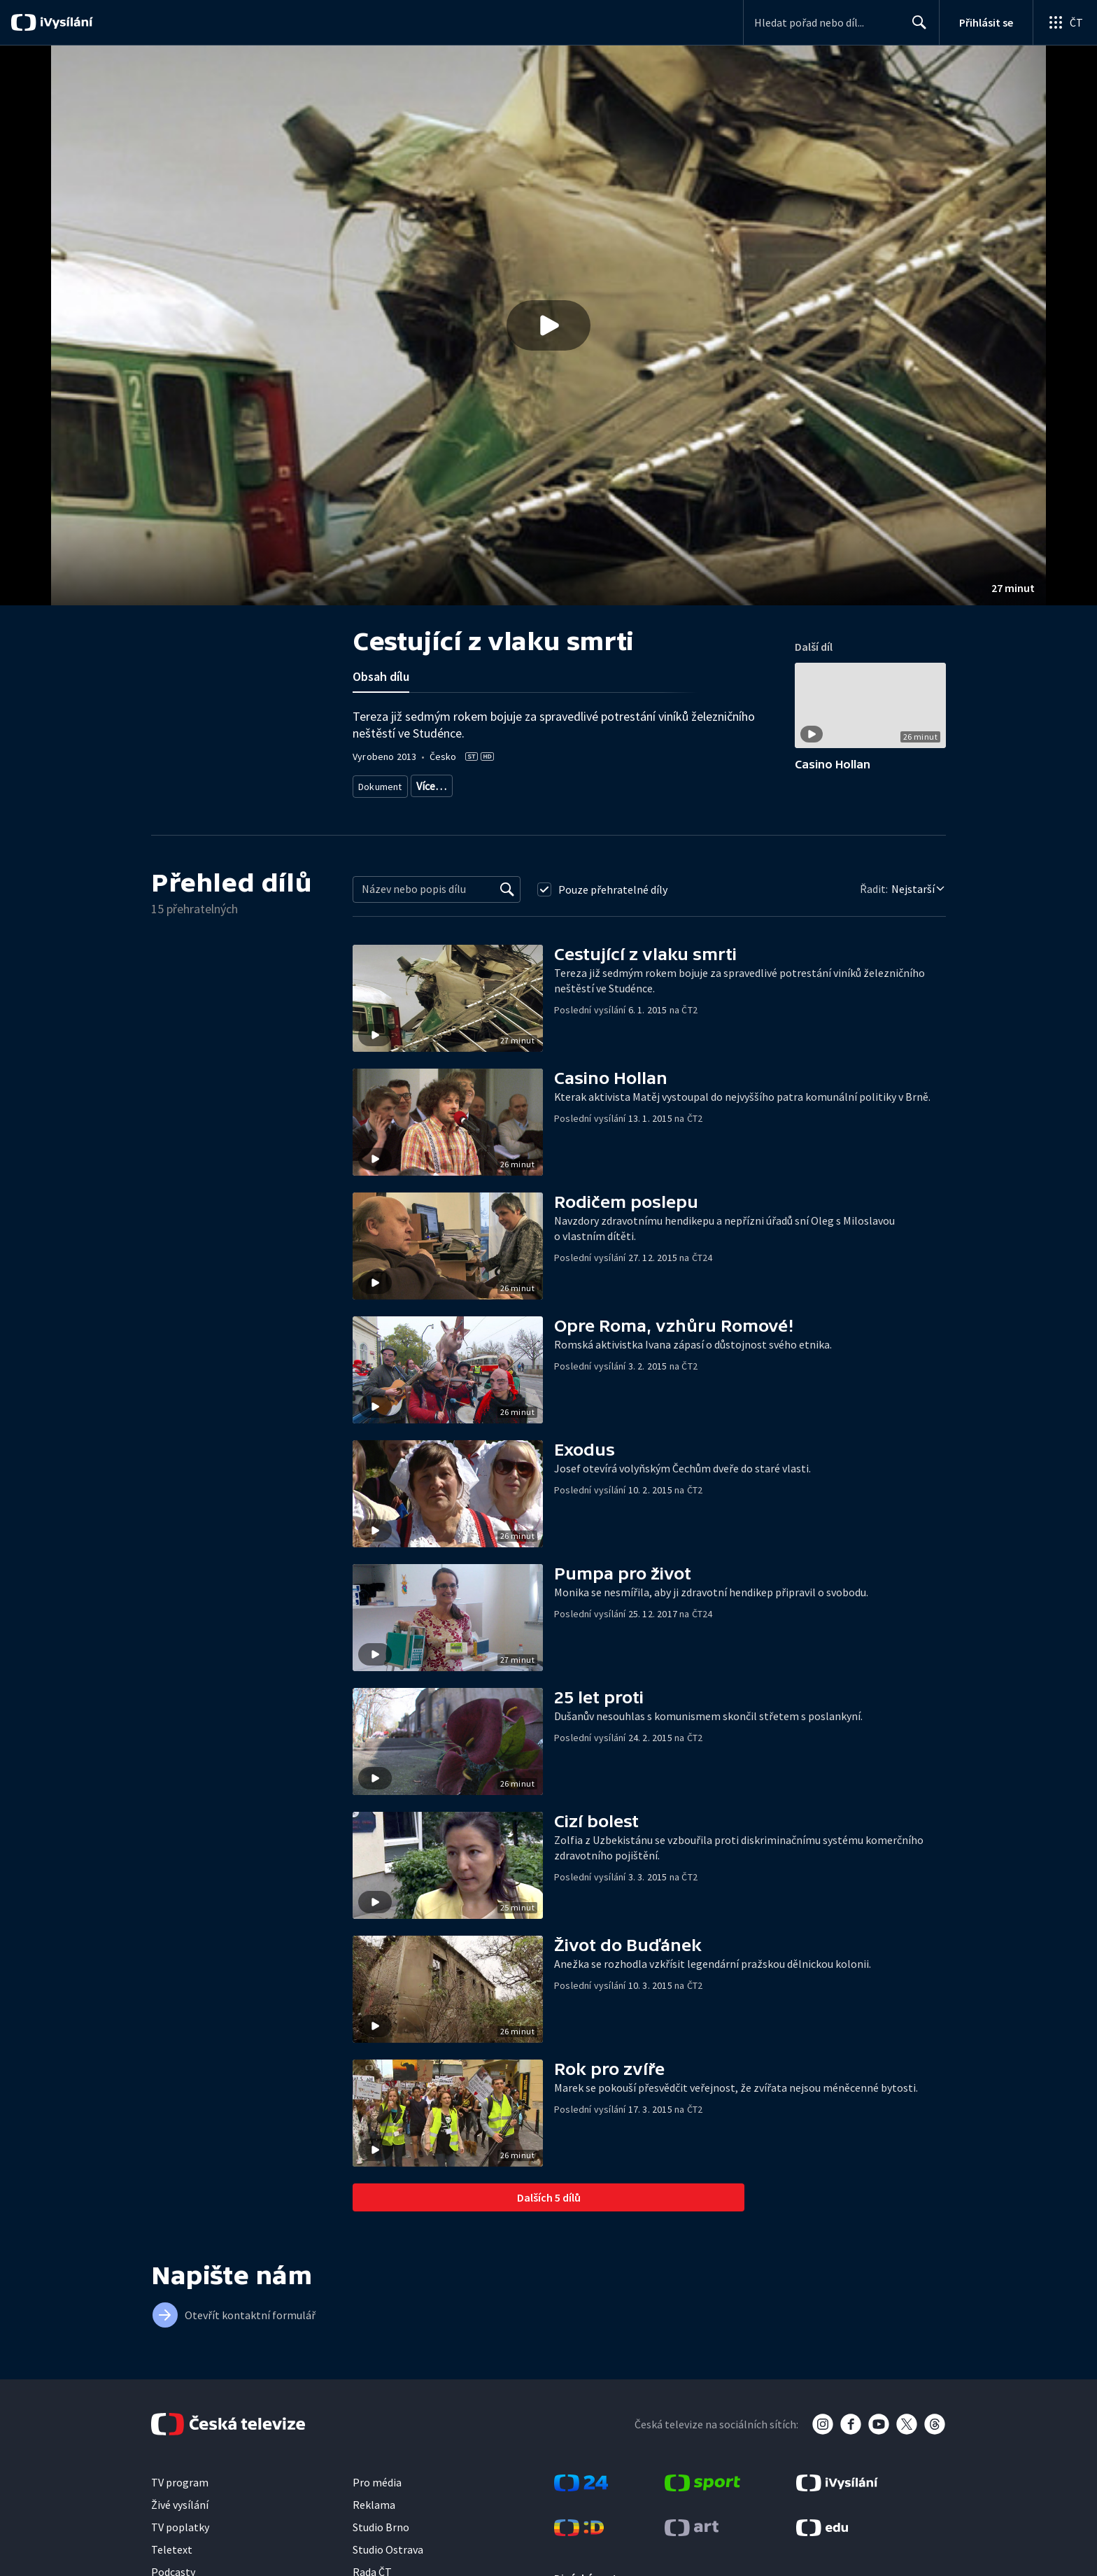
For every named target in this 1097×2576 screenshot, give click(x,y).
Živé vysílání (179, 2521)
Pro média (377, 2498)
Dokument (380, 783)
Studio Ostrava (388, 2566)
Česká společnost (392, 804)
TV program (179, 2498)
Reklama (374, 2521)
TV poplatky (180, 2543)
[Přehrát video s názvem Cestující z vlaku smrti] (548, 325)
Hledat (915, 28)
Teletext (171, 2566)
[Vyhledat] (507, 905)
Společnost (648, 783)
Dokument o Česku (573, 783)
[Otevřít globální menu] (1065, 22)
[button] (548, 325)
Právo (698, 783)
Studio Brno (381, 2543)
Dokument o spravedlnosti (469, 783)
